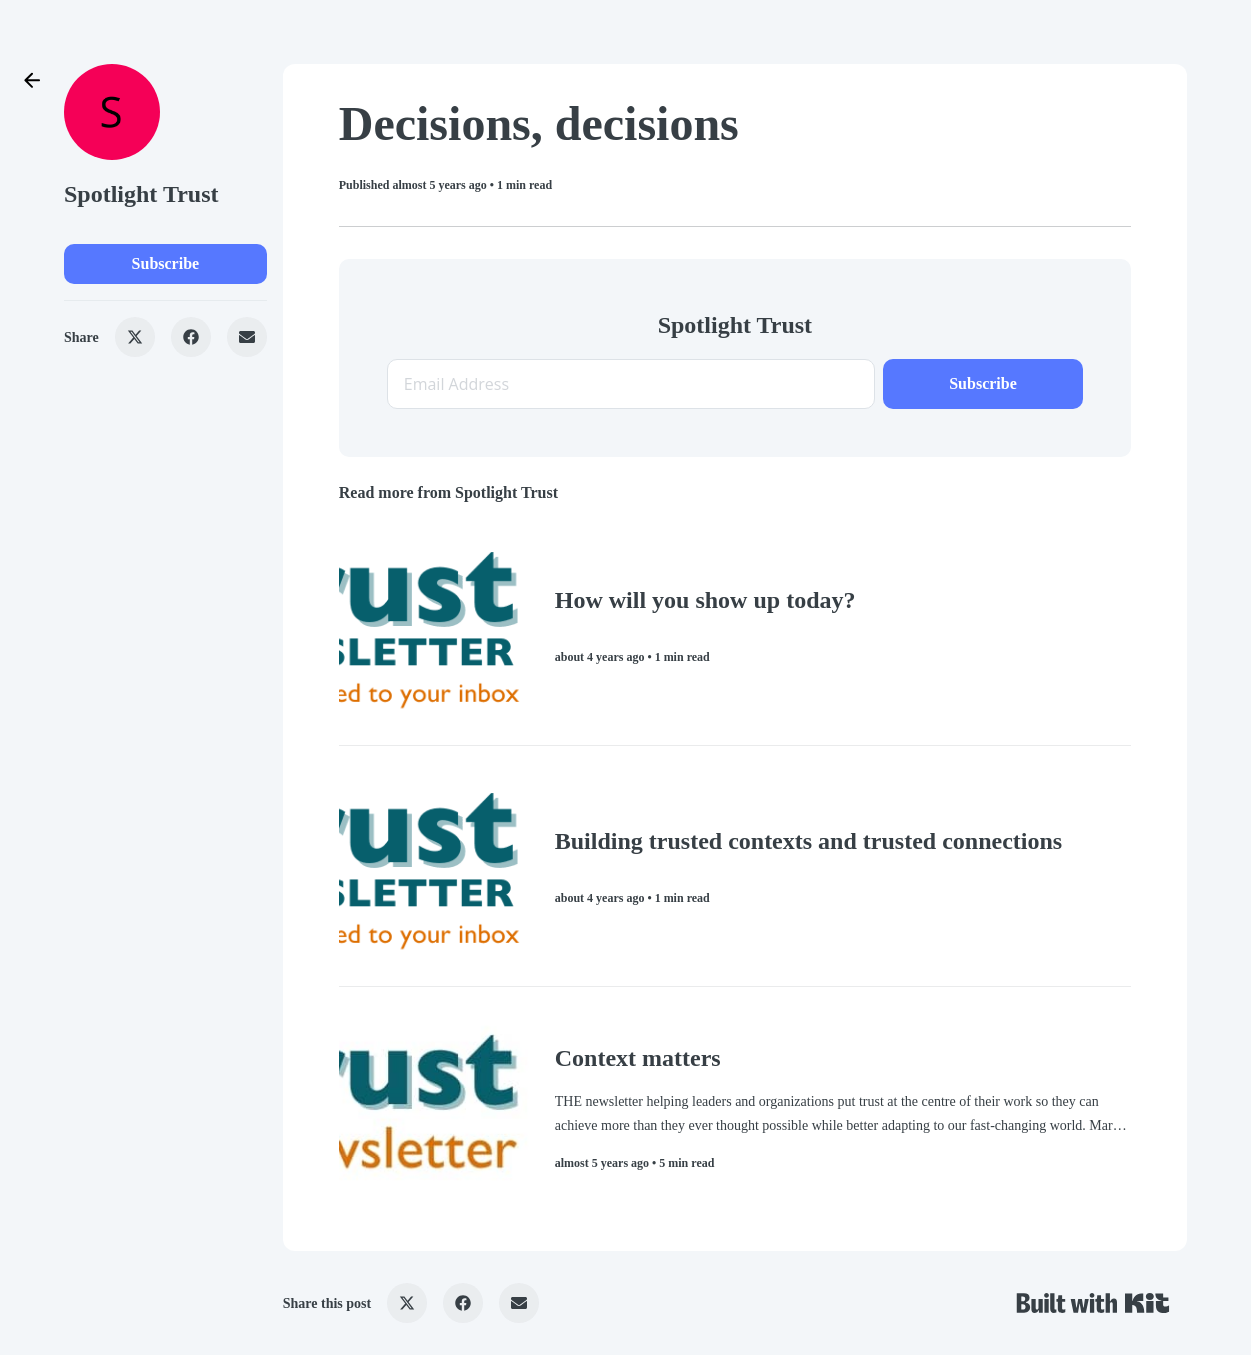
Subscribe (166, 263)
